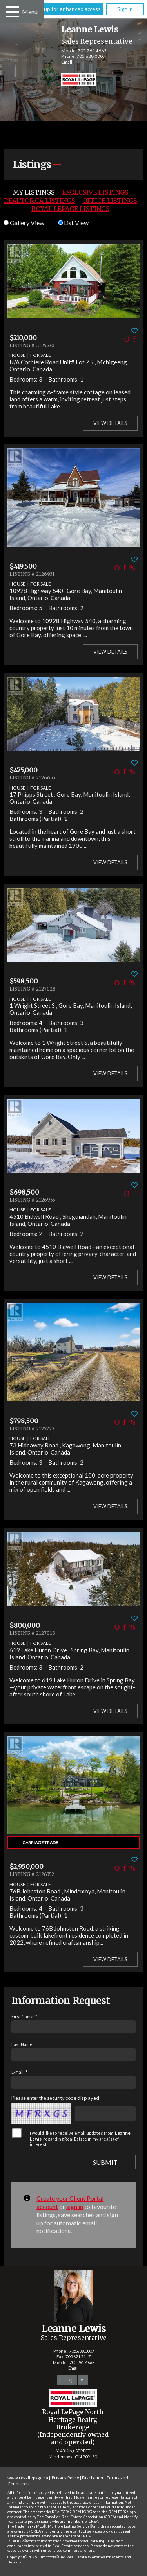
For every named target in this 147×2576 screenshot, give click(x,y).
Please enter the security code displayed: (55, 2098)
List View (73, 222)
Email (66, 61)
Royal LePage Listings (70, 209)
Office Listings (109, 200)
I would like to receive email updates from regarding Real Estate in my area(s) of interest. (80, 2138)
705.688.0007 (90, 56)
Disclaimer (93, 2477)
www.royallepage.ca (27, 2477)
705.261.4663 (92, 50)
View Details (110, 423)
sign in (74, 2206)
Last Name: (22, 2044)
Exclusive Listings (95, 192)
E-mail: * (19, 2071)
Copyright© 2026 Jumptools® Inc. (36, 2557)
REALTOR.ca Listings (39, 200)
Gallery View (24, 222)
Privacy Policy (65, 2477)
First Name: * (24, 2016)
